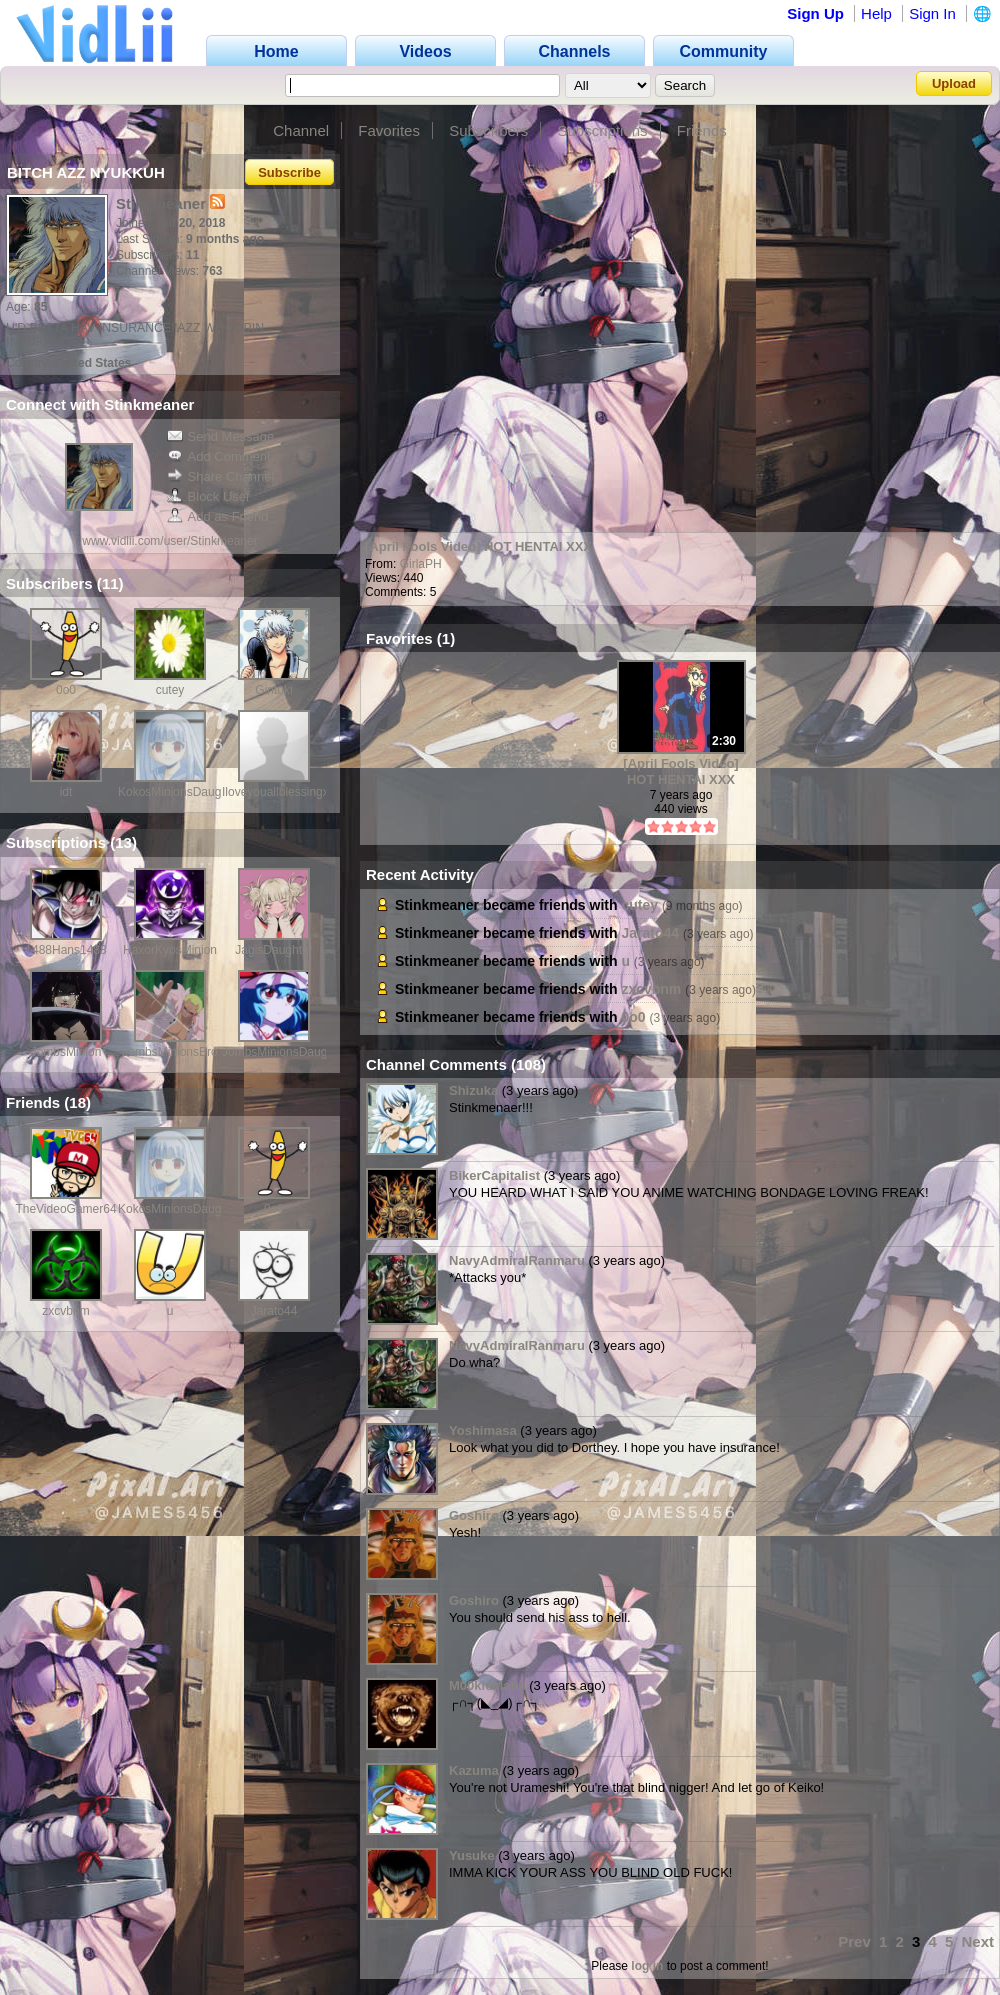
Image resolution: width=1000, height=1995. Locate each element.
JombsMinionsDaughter (285, 1052)
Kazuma (474, 1770)
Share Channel (221, 476)
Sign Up (815, 13)
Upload (954, 83)
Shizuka (473, 1090)
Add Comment (219, 456)
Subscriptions (603, 130)
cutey (170, 690)
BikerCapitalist (494, 1175)
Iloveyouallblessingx (275, 792)
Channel (301, 130)
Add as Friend (218, 516)
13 (123, 842)
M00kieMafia (487, 1685)
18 (77, 1102)
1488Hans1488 (65, 950)
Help (876, 13)
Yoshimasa (483, 1430)
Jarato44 (274, 1311)
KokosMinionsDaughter (180, 792)
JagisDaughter (273, 950)
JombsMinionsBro (169, 1052)
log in (647, 1966)
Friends (702, 130)
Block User (209, 496)
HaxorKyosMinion (170, 950)
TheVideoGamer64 (65, 1209)
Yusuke (472, 1855)
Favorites (389, 130)
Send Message (221, 436)
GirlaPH (421, 564)
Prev (854, 1941)
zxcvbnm (65, 1311)
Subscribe (289, 172)
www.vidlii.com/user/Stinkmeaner (169, 541)
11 (110, 583)
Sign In (932, 13)
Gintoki (273, 690)
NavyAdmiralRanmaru (517, 1260)
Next (977, 1941)
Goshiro (474, 1515)
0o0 (66, 690)
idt (66, 792)
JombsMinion (66, 1052)
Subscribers (488, 130)
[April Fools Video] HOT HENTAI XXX (478, 546)
